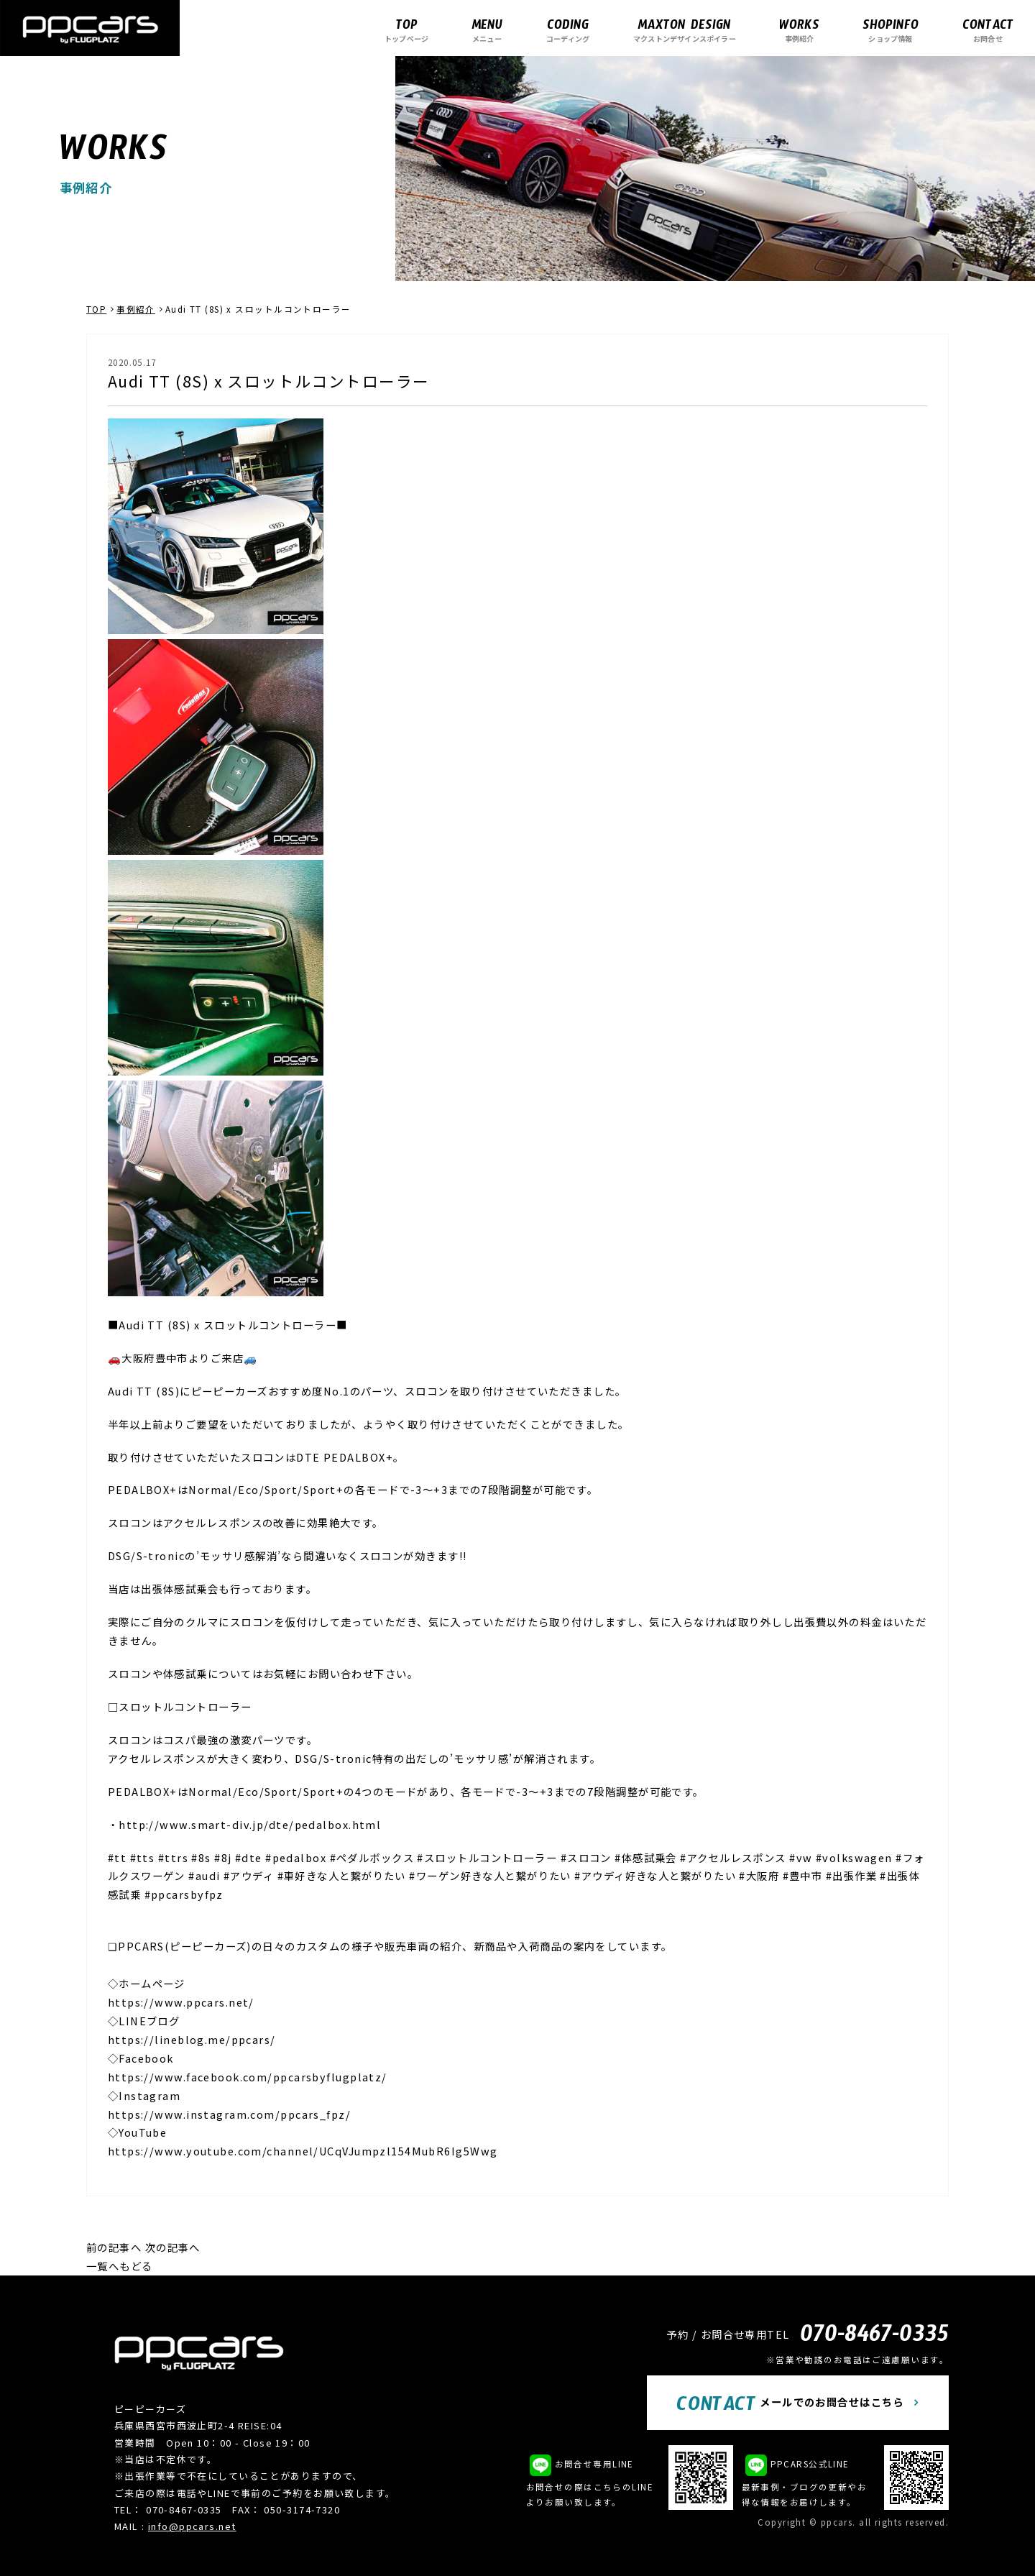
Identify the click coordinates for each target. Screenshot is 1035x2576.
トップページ (406, 30)
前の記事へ (114, 2247)
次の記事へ (173, 2247)
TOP (96, 309)
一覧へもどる (119, 2265)
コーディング (567, 30)
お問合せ (987, 30)
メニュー (487, 30)
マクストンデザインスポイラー (684, 30)
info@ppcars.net (192, 2526)
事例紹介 (799, 30)
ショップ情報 (890, 30)
